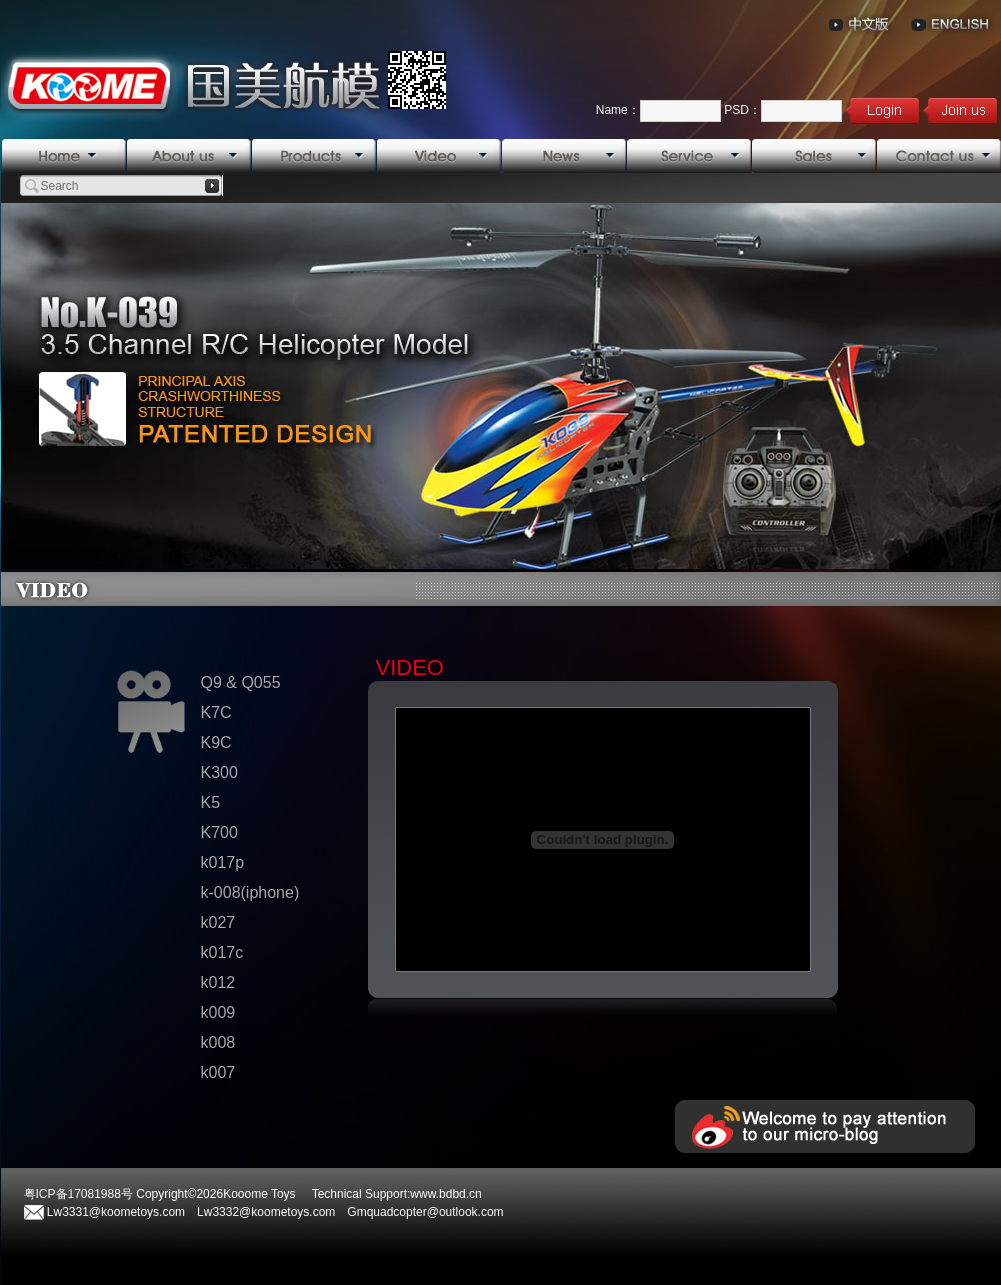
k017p (223, 862)
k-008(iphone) (250, 892)
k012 (218, 982)
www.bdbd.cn (445, 1194)
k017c (222, 952)
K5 (211, 802)
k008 (218, 1042)
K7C (216, 712)
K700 (219, 832)
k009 (218, 1012)
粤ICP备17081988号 (78, 1194)
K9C (216, 742)
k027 (218, 922)
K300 (219, 772)
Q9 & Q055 (241, 682)
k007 (218, 1072)
